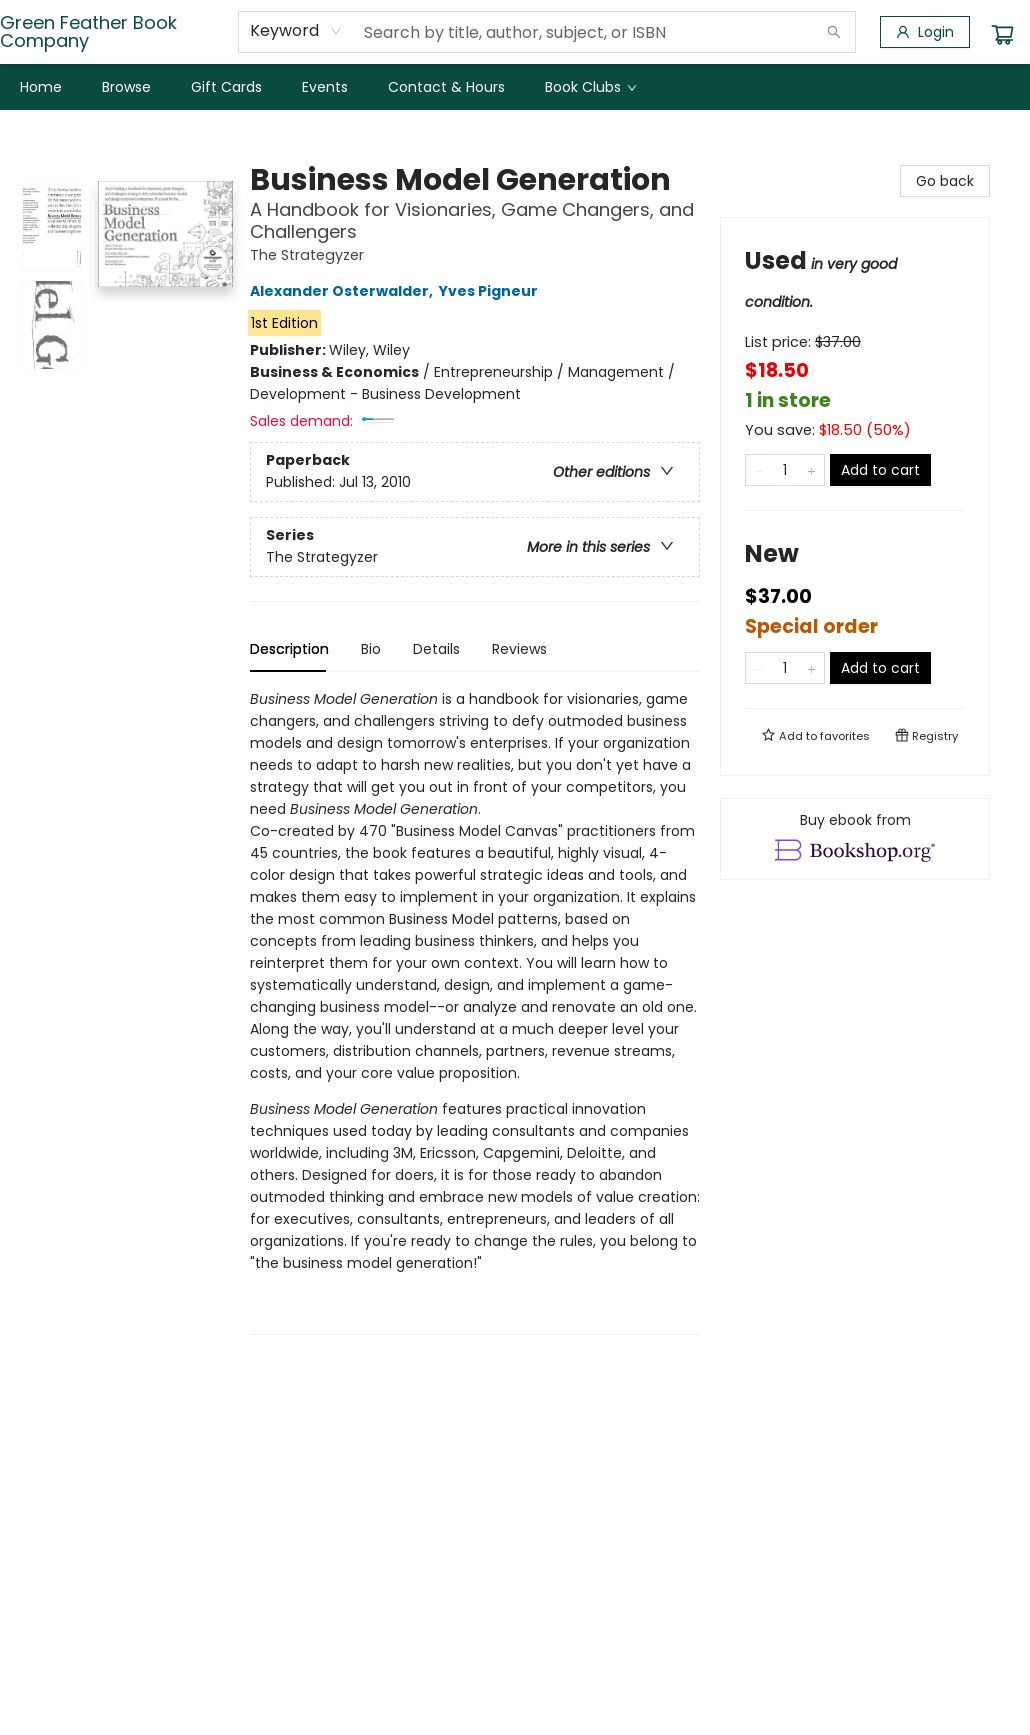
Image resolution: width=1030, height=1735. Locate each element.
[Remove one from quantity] (758, 470)
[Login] (925, 32)
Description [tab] (289, 649)
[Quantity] (785, 470)
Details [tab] (436, 649)
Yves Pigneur (491, 291)
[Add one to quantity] (811, 470)
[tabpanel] (475, 1011)
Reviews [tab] (519, 649)
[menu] (515, 87)
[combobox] (296, 31)
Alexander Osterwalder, (344, 291)
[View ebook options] (855, 839)
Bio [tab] (371, 649)
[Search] (834, 32)
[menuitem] (41, 87)
